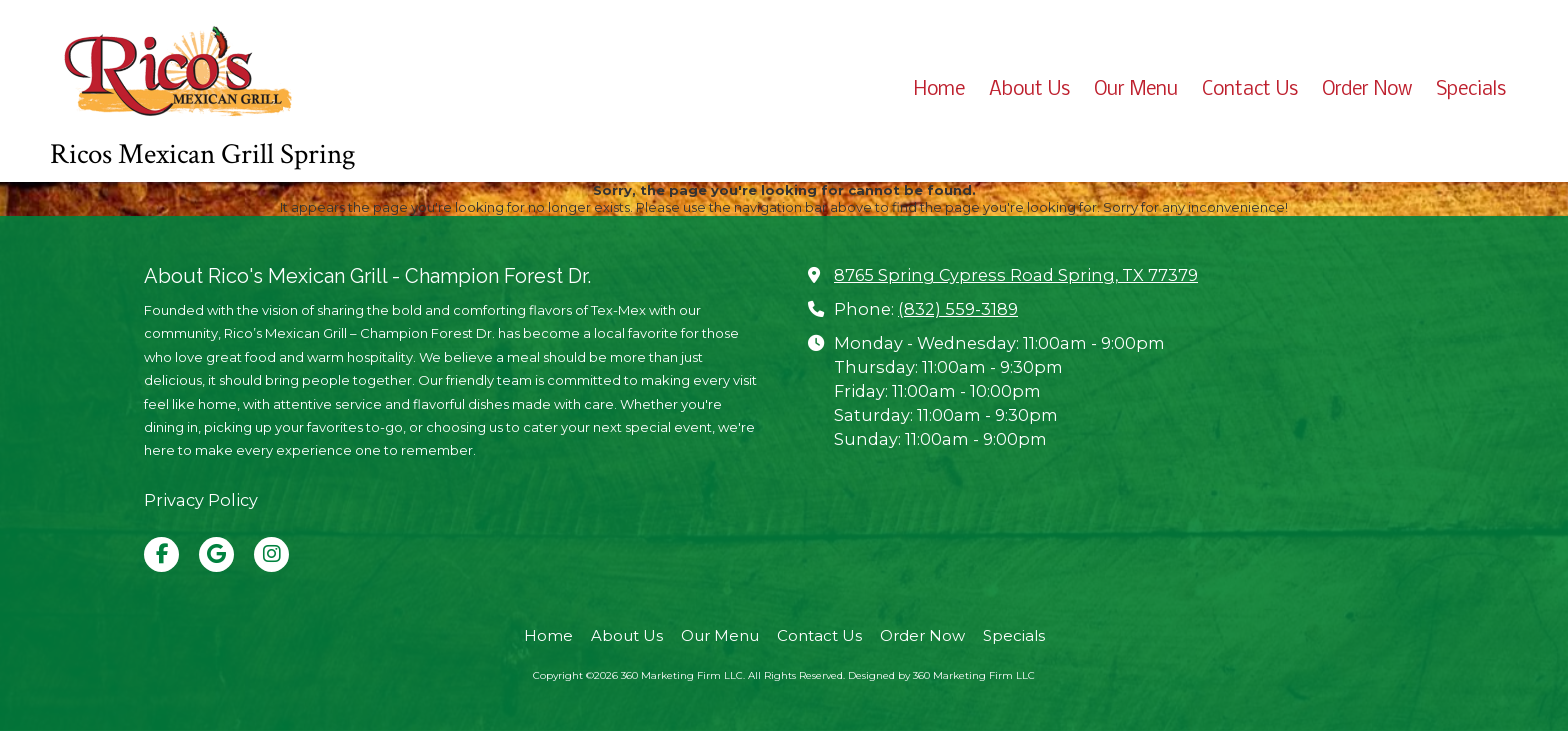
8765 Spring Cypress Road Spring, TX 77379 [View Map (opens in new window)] (1016, 275)
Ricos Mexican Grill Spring (202, 154)
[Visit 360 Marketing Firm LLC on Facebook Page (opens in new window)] (161, 554)
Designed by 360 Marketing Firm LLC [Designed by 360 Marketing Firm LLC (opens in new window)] (941, 675)
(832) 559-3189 (958, 309)
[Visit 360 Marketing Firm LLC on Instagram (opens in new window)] (271, 554)
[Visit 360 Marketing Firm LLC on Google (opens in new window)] (216, 554)
